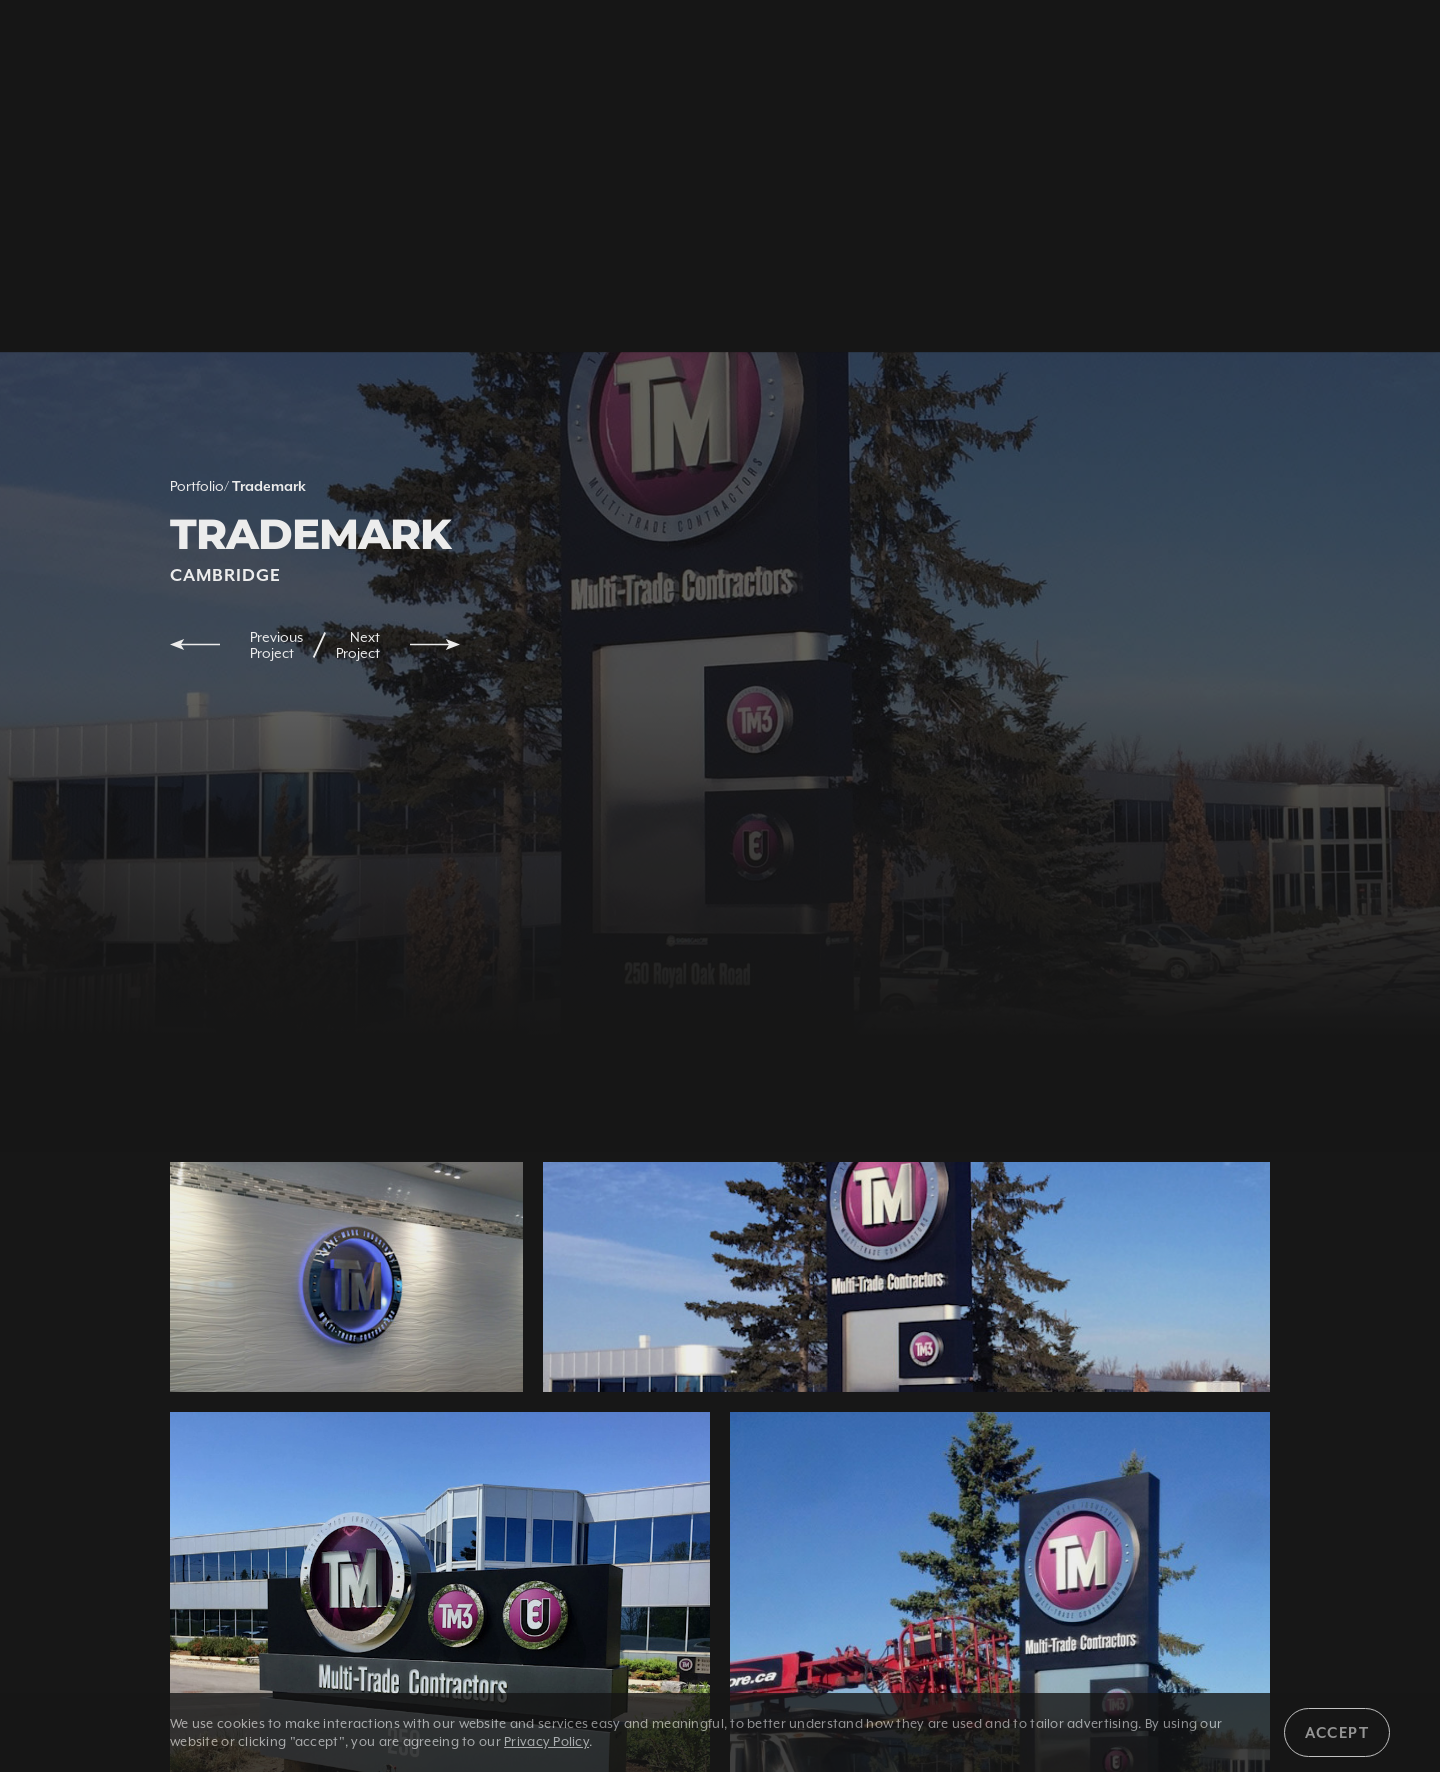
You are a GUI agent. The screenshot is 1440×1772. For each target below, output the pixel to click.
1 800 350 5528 (313, 47)
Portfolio (197, 486)
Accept (1337, 1732)
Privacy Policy (546, 1741)
